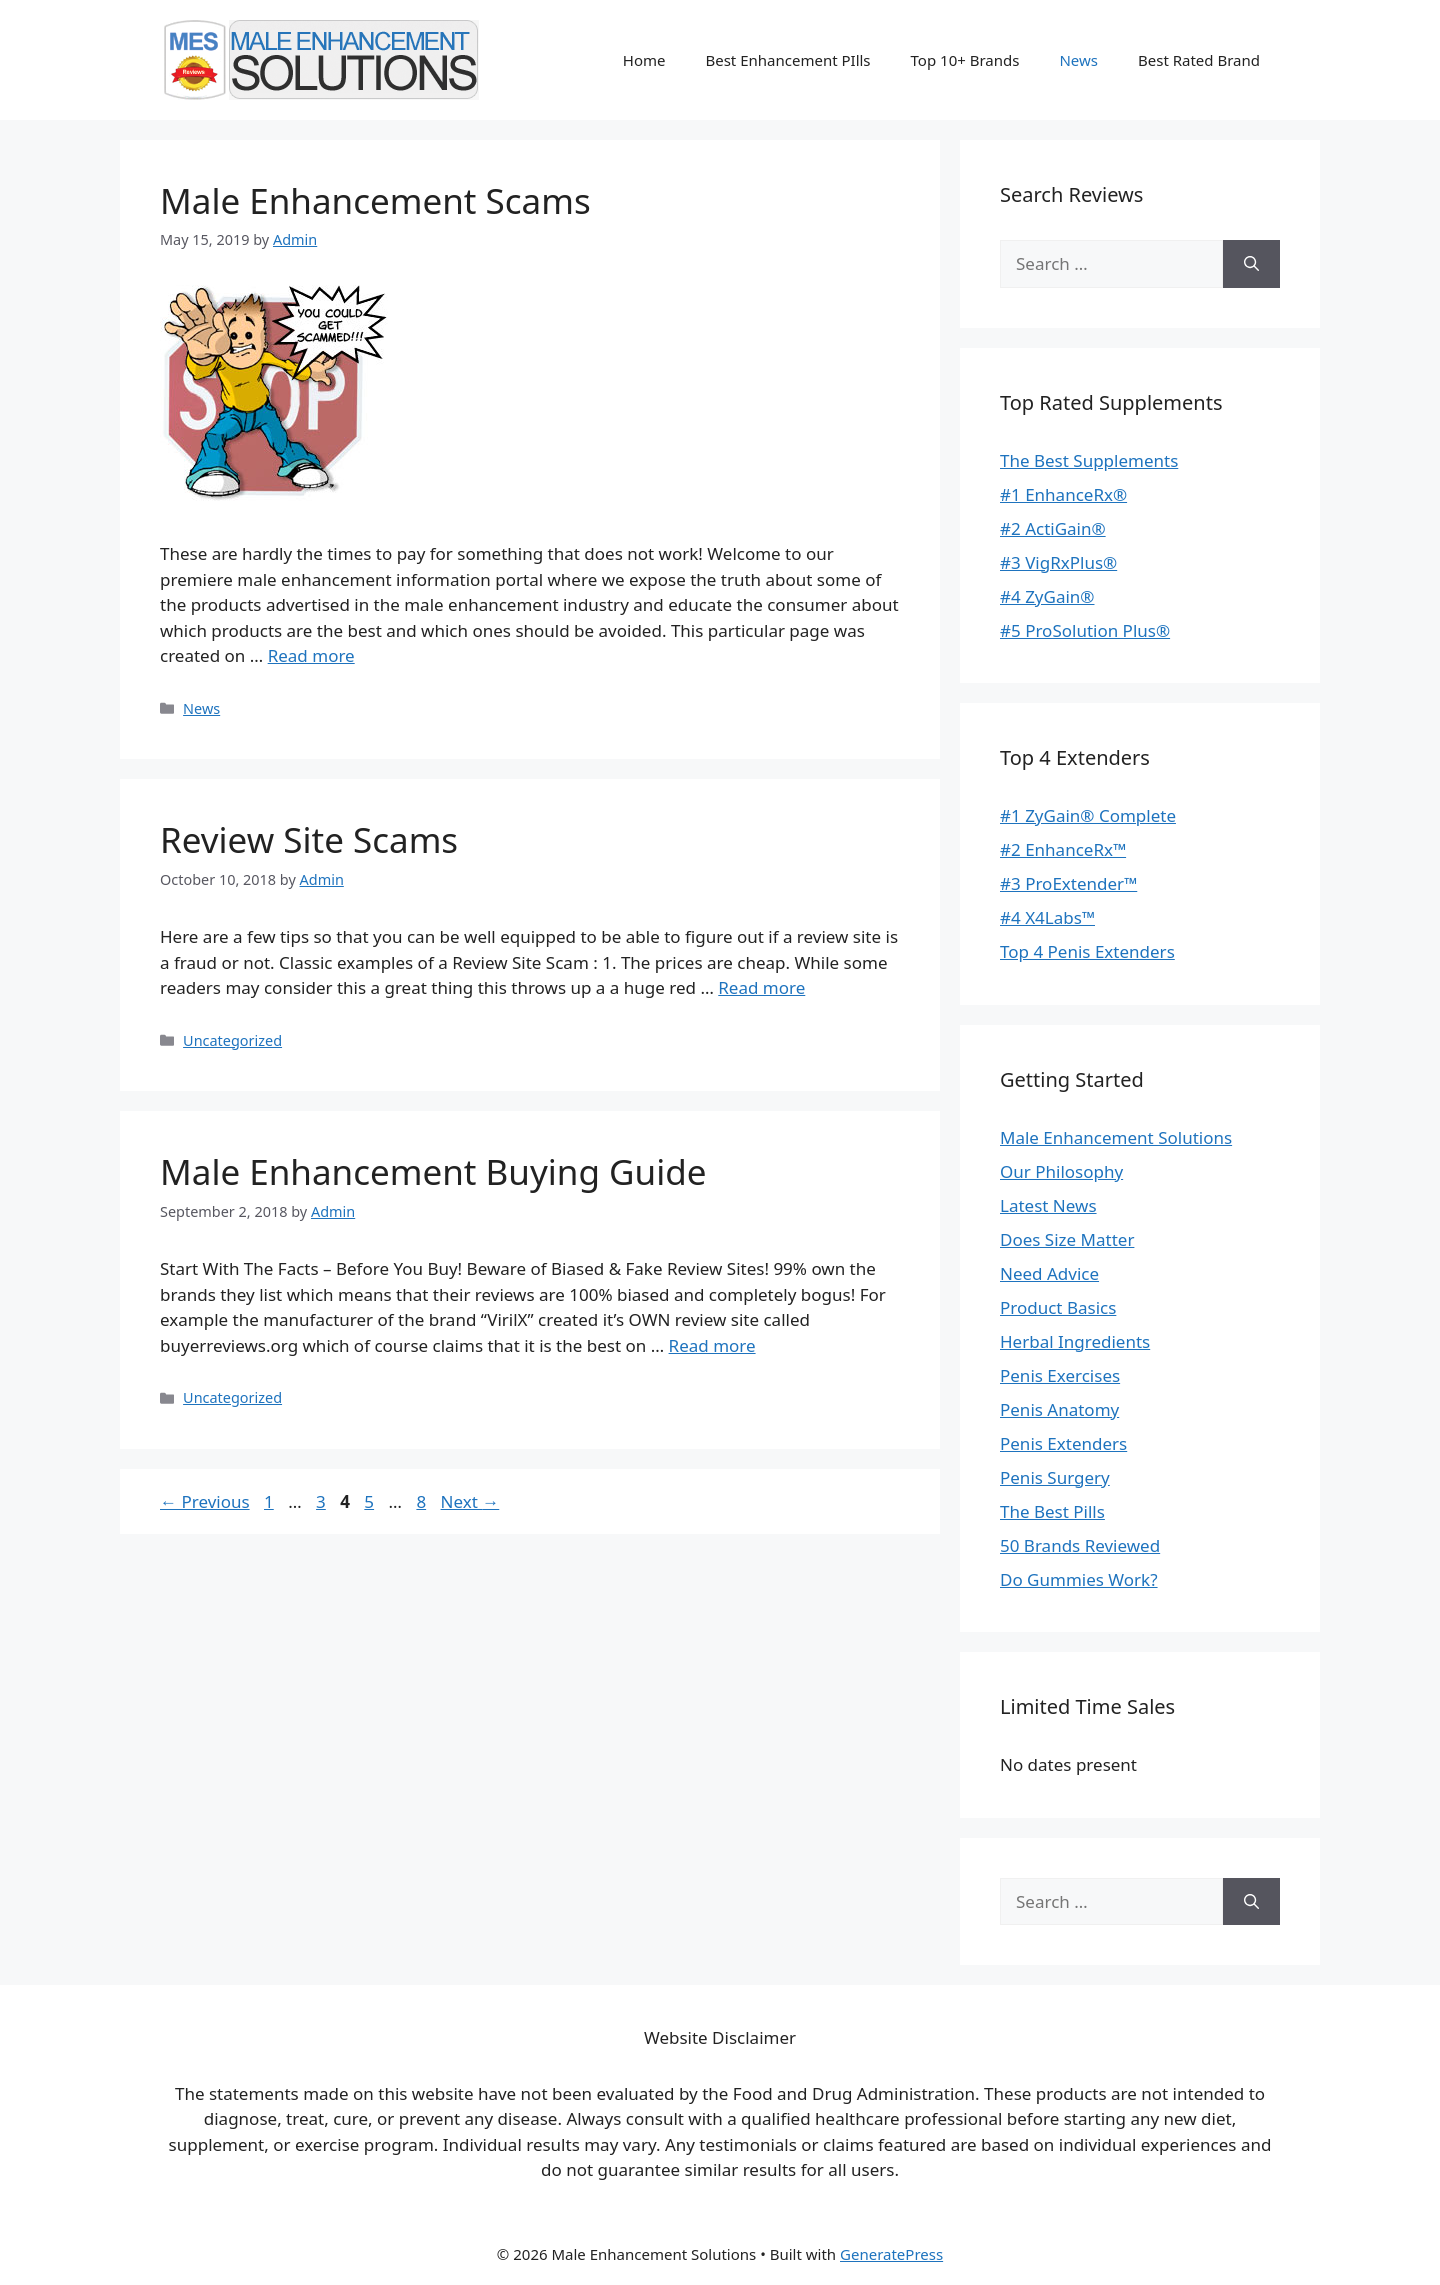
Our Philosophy (1061, 1171)
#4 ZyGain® (1047, 596)
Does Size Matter (1067, 1239)
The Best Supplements (1089, 460)
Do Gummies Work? (1079, 1579)
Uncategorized (232, 1040)
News (1078, 60)
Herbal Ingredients (1075, 1341)
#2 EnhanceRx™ (1063, 849)
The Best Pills (1052, 1511)
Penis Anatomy (1059, 1409)
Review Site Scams (309, 839)
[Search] (1251, 264)
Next (470, 1501)
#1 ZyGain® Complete (1088, 815)
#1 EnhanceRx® (1063, 494)
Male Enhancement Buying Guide (433, 1171)
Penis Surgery (1055, 1477)
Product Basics (1058, 1307)
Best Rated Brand (1199, 60)
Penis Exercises (1060, 1375)
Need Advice (1049, 1273)
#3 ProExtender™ (1068, 883)
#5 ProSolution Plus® (1085, 630)
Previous (205, 1501)
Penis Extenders (1063, 1443)
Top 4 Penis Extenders (1087, 951)
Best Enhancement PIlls (787, 60)
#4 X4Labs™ (1047, 917)
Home (644, 60)
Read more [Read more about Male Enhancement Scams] (311, 655)
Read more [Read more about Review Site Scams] (761, 987)
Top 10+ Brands (965, 60)
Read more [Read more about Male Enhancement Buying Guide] (712, 1345)
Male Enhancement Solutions (1116, 1137)
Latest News (1048, 1205)
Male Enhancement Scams (375, 200)
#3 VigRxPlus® (1058, 562)
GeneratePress (891, 2254)
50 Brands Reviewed (1080, 1545)
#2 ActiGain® (1053, 528)
